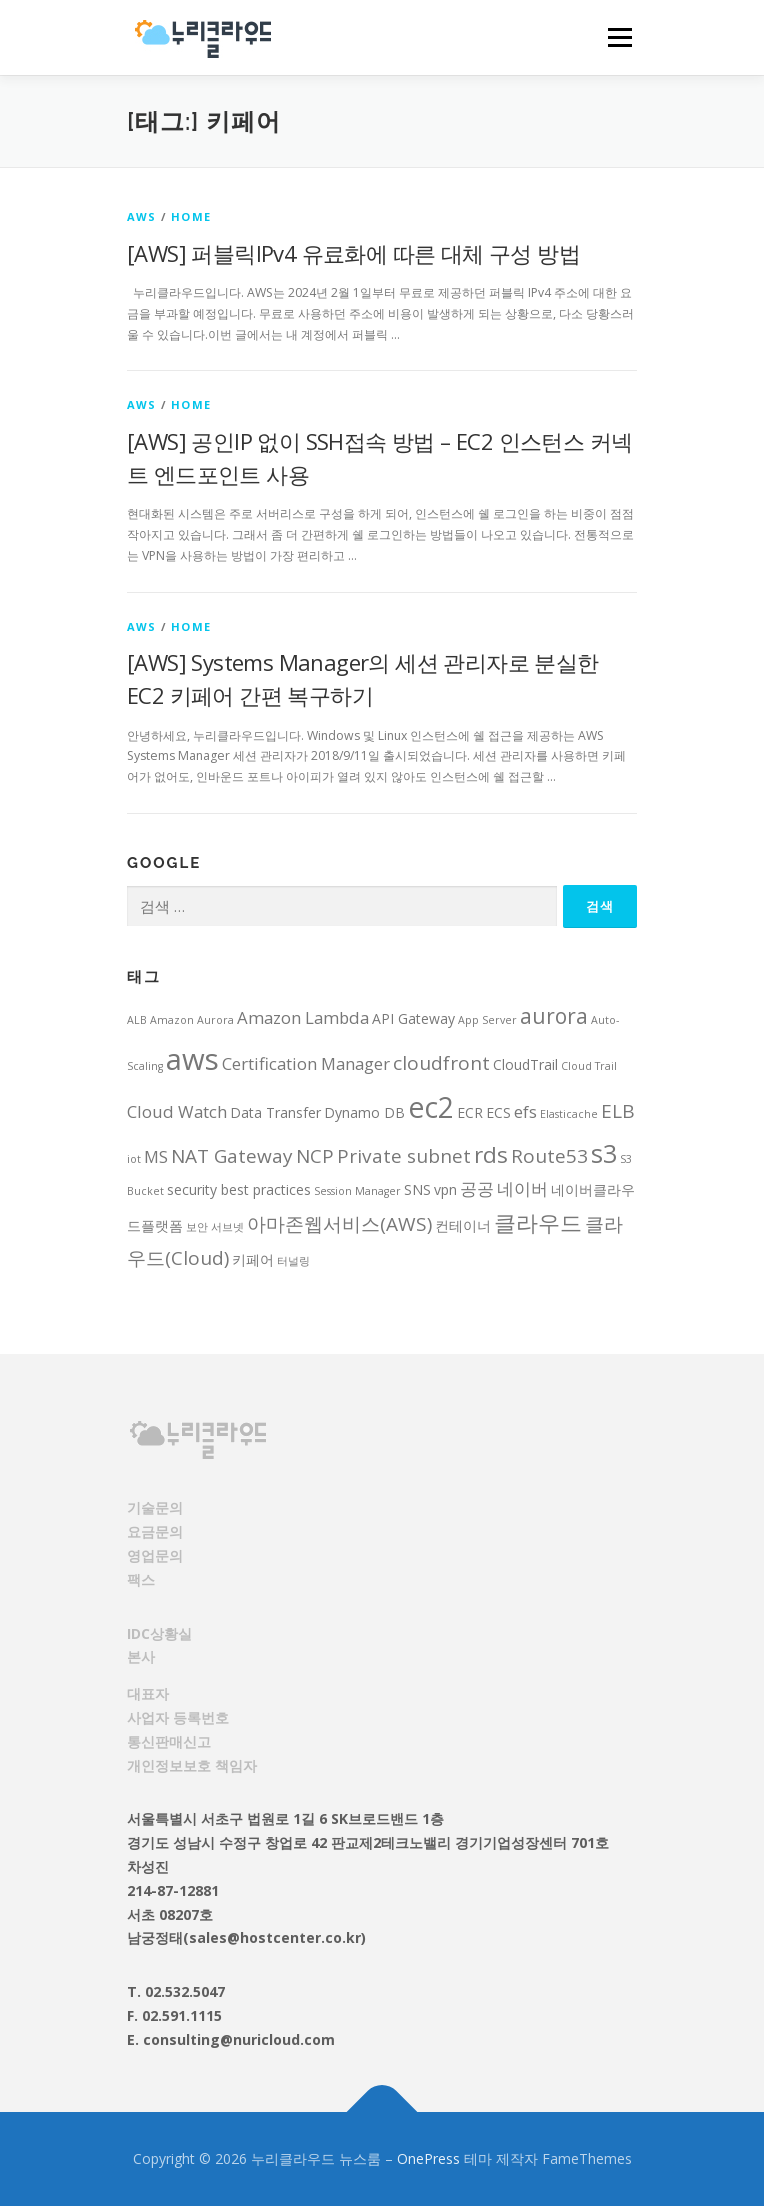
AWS (142, 216)
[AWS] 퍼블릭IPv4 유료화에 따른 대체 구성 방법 (353, 253)
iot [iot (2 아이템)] (134, 1159)
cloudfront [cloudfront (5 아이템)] (441, 1063)
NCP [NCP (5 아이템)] (315, 1156)
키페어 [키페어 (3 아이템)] (253, 1259)
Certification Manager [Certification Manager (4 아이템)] (306, 1063)
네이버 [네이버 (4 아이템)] (522, 1188)
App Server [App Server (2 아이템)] (487, 1020)
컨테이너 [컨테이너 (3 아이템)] (463, 1225)
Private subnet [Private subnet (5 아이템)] (404, 1156)
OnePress (428, 2158)
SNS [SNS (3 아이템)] (417, 1189)
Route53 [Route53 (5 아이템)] (549, 1156)
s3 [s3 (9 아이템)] (604, 1153)
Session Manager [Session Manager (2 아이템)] (357, 1191)
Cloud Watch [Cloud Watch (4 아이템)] (177, 1111)
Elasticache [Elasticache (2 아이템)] (569, 1114)
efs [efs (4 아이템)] (525, 1111)
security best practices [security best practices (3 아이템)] (239, 1189)
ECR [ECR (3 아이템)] (470, 1112)
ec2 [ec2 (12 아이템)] (431, 1107)
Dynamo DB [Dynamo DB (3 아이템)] (364, 1112)
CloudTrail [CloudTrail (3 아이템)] (525, 1064)
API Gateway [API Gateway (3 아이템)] (413, 1018)
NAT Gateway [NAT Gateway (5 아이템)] (232, 1156)
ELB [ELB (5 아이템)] (618, 1111)
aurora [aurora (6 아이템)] (554, 1016)
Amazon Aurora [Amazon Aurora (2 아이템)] (192, 1020)
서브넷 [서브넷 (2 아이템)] (227, 1227)
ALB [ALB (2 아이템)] (137, 1020)
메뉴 (617, 37)
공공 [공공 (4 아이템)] (477, 1188)
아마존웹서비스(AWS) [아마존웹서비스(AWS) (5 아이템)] (339, 1224)
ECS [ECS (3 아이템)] (498, 1112)
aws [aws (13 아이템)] (192, 1059)
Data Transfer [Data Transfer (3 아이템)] (275, 1112)
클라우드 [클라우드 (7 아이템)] (538, 1222)
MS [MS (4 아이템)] (156, 1156)
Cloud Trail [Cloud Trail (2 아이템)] (589, 1066)
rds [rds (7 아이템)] (491, 1154)
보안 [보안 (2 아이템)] (197, 1227)
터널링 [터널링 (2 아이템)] (293, 1261)
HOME (191, 216)
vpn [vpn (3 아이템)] (445, 1189)
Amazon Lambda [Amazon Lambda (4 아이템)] (303, 1017)
